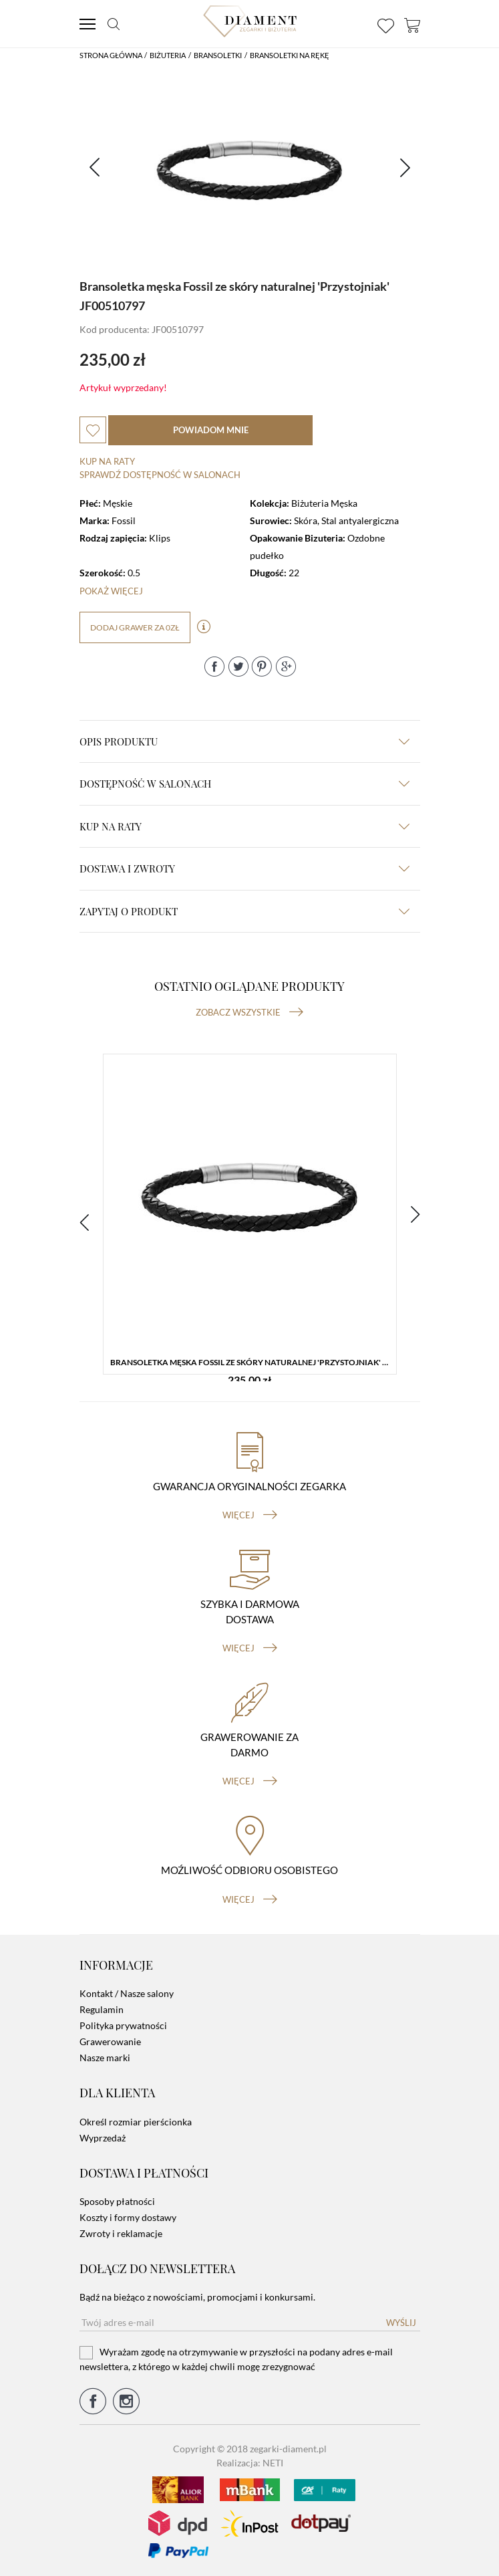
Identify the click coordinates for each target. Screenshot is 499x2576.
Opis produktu (244, 741)
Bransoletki (218, 55)
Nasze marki (104, 2057)
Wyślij (401, 2322)
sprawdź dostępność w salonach (159, 474)
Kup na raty (107, 461)
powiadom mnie (210, 430)
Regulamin (101, 2009)
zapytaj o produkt (244, 911)
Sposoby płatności (117, 2201)
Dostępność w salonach (244, 783)
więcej (249, 1515)
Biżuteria (168, 55)
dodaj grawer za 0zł (135, 627)
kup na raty (244, 826)
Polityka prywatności (123, 2025)
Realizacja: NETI (249, 2462)
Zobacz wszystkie (249, 1012)
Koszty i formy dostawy (127, 2217)
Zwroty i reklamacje (120, 2233)
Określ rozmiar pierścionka (135, 2121)
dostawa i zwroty (244, 868)
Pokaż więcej (111, 591)
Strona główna (110, 55)
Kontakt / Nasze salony (126, 1993)
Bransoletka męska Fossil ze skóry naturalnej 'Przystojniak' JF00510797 (253, 1362)
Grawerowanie (110, 2041)
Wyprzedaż (102, 2137)
